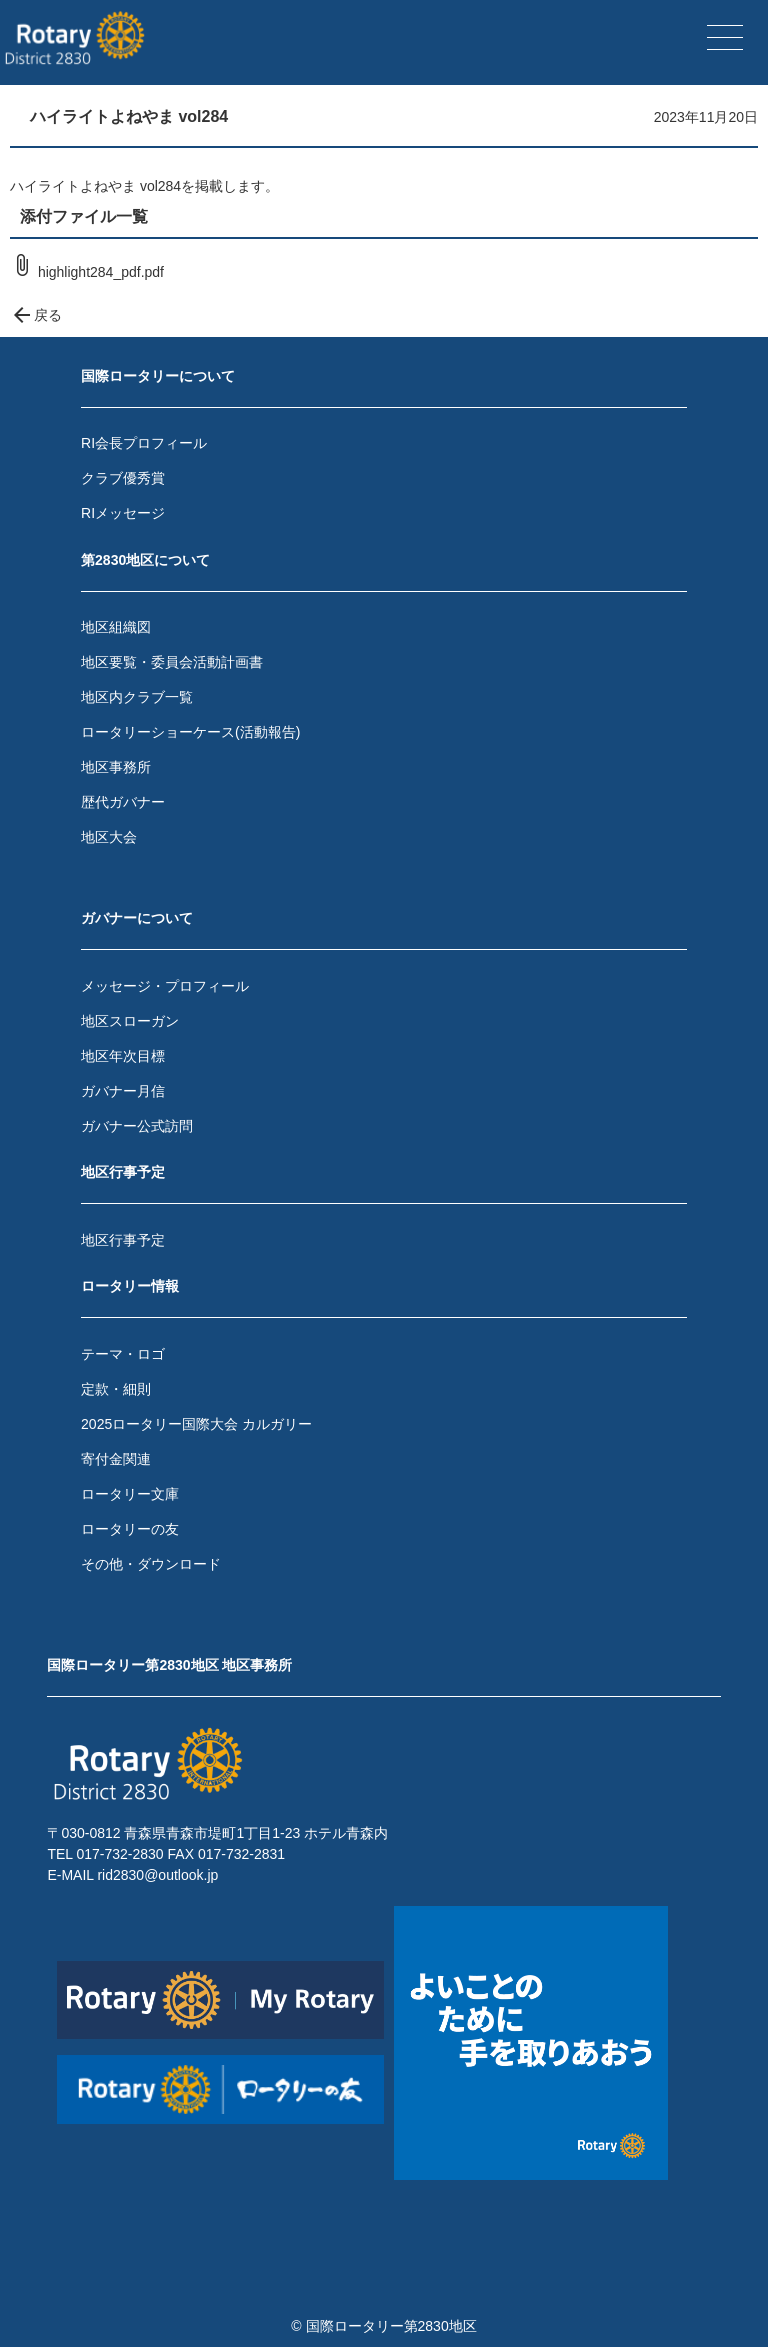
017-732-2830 (119, 1854)
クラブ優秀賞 (123, 478)
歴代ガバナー (123, 802)
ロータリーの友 (130, 1529)
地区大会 (109, 837)
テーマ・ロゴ (123, 1354)
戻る (36, 315)
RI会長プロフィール (144, 443)
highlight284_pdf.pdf (87, 272)
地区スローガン (130, 1021)
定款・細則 (116, 1389)
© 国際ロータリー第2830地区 (383, 2326)
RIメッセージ (123, 513)
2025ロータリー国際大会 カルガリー (196, 1424)
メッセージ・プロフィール (165, 986)
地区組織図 (116, 627)
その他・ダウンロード (151, 1564)
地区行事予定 (123, 1240)
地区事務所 (116, 767)
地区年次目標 (123, 1056)
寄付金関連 (116, 1459)
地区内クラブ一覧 (137, 697)
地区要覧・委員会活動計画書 (172, 662)
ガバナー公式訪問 (137, 1126)
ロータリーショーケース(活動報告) (190, 732)
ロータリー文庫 (130, 1494)
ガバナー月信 (123, 1091)
